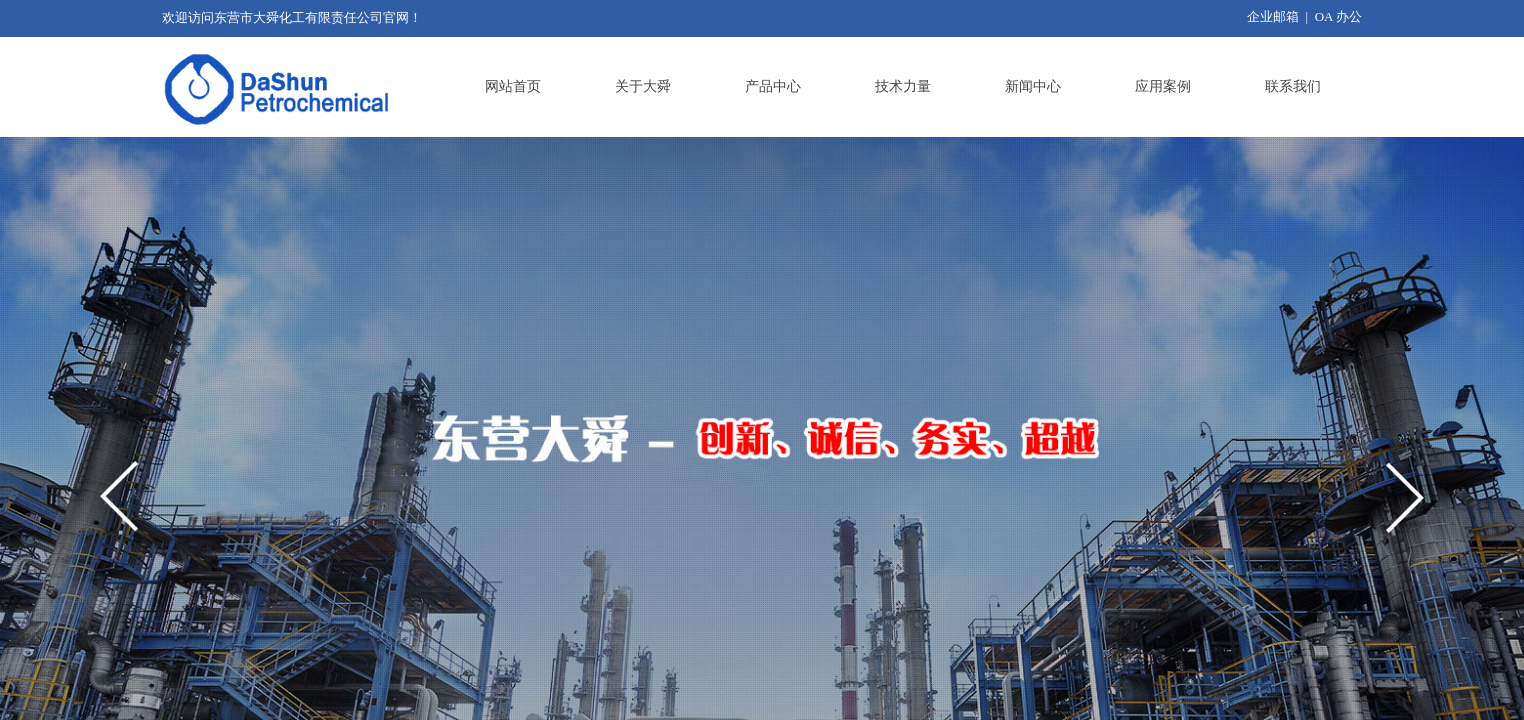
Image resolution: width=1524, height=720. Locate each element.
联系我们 (1293, 86)
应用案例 (1163, 86)
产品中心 (773, 86)
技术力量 (903, 86)
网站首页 (513, 86)
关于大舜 (643, 86)
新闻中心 (1033, 86)
